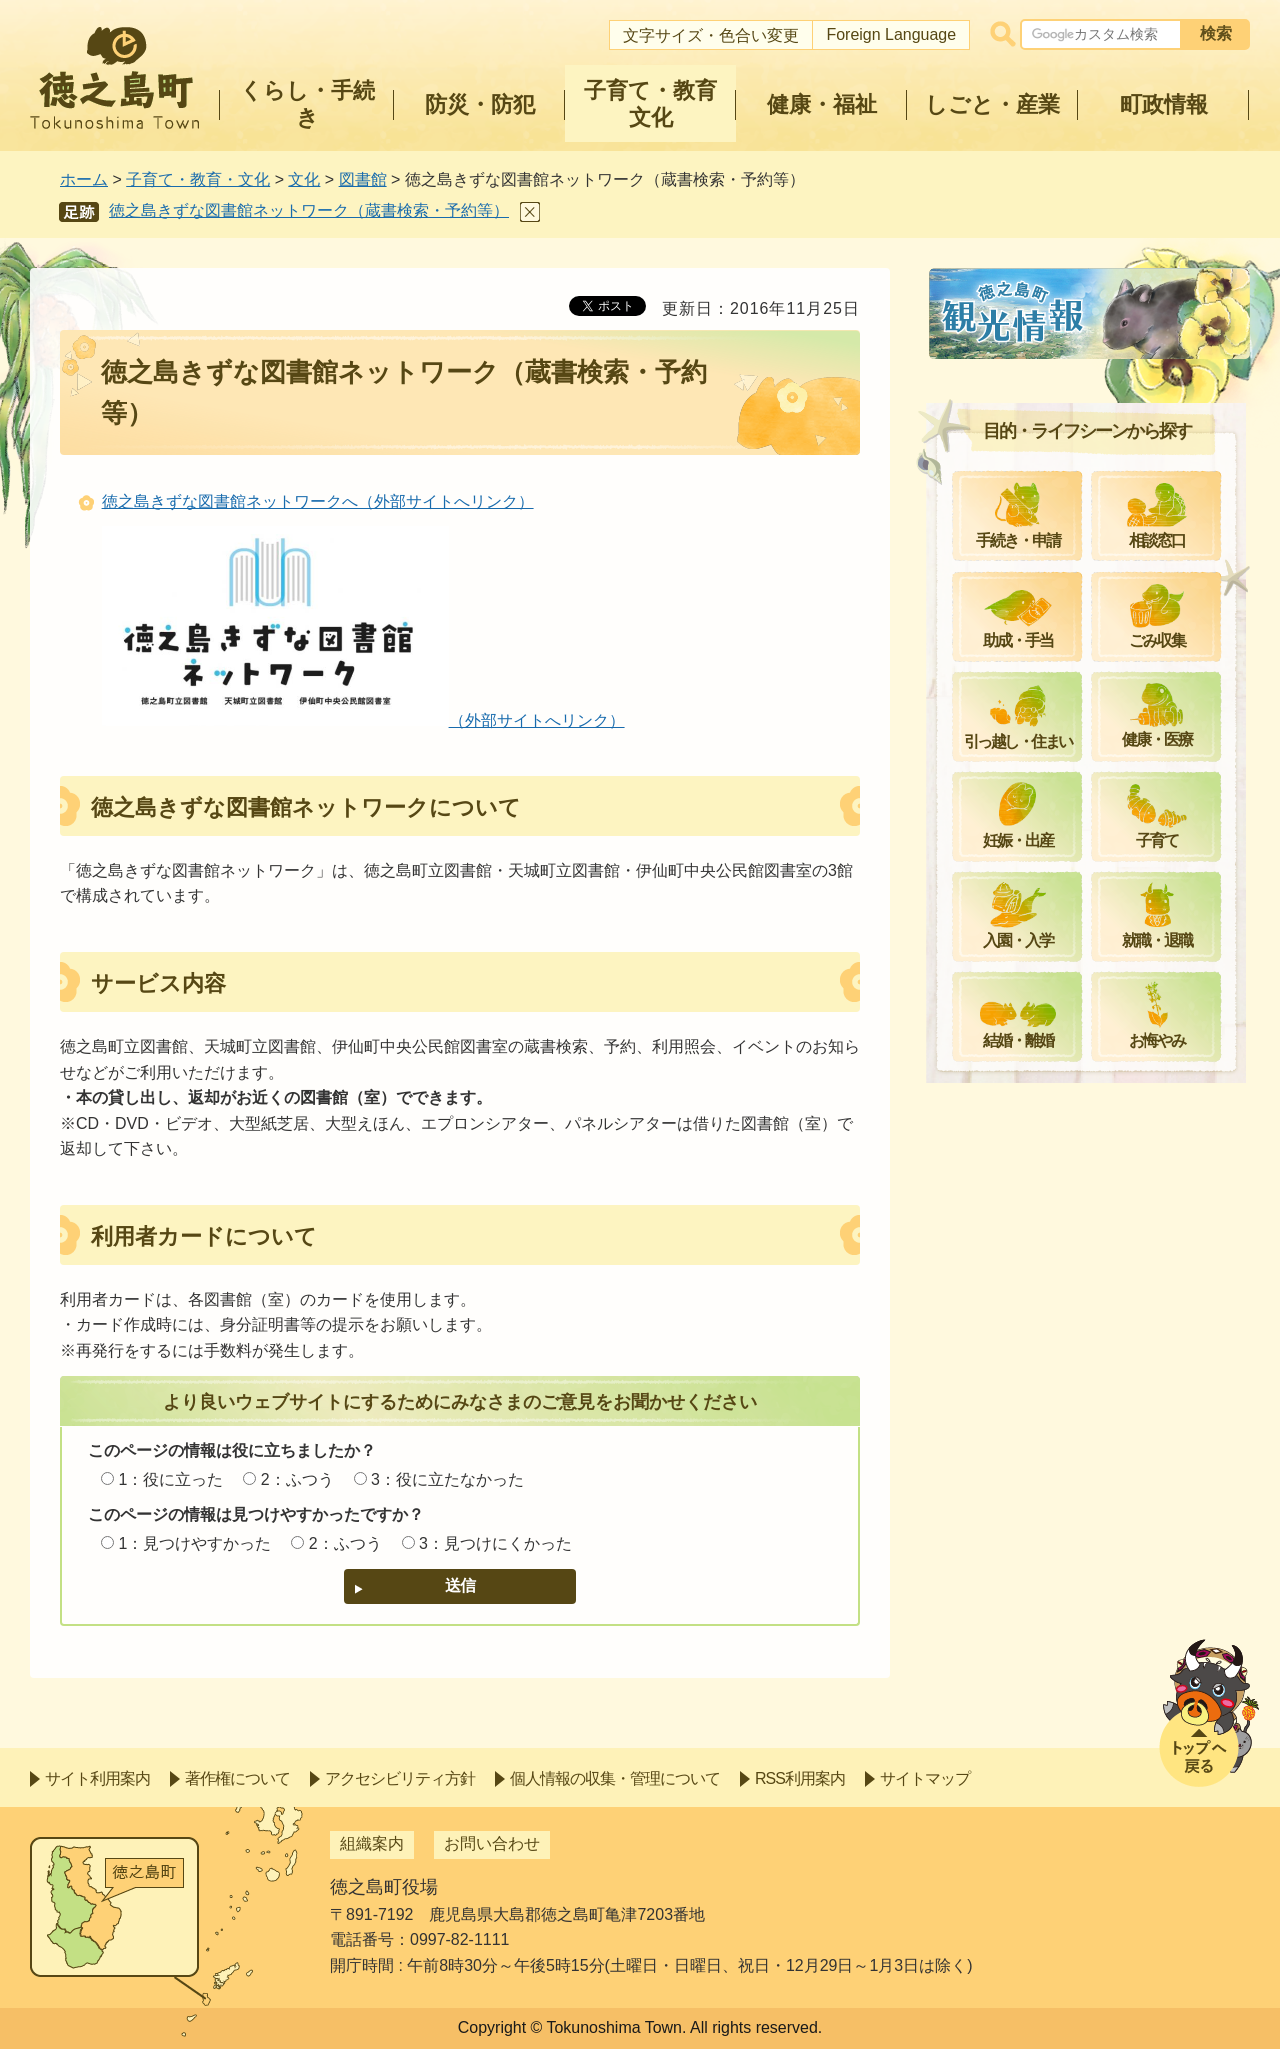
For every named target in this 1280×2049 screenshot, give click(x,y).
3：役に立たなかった (447, 1479)
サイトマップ (925, 1778)
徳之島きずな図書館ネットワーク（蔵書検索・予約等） (309, 210)
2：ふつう (297, 1479)
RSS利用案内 (800, 1778)
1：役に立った (170, 1479)
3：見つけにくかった (495, 1543)
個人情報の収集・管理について (615, 1778)
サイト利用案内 (97, 1778)
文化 (304, 179)
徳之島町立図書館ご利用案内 (1066, 422)
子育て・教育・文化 (198, 179)
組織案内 (372, 1843)
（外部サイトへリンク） (363, 720)
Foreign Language (891, 34)
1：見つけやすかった (194, 1543)
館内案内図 (1002, 470)
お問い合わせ (492, 1843)
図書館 (363, 179)
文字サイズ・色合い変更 (711, 35)
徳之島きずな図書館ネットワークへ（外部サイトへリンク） (318, 501)
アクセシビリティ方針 (400, 1778)
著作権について (237, 1778)
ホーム (84, 179)
